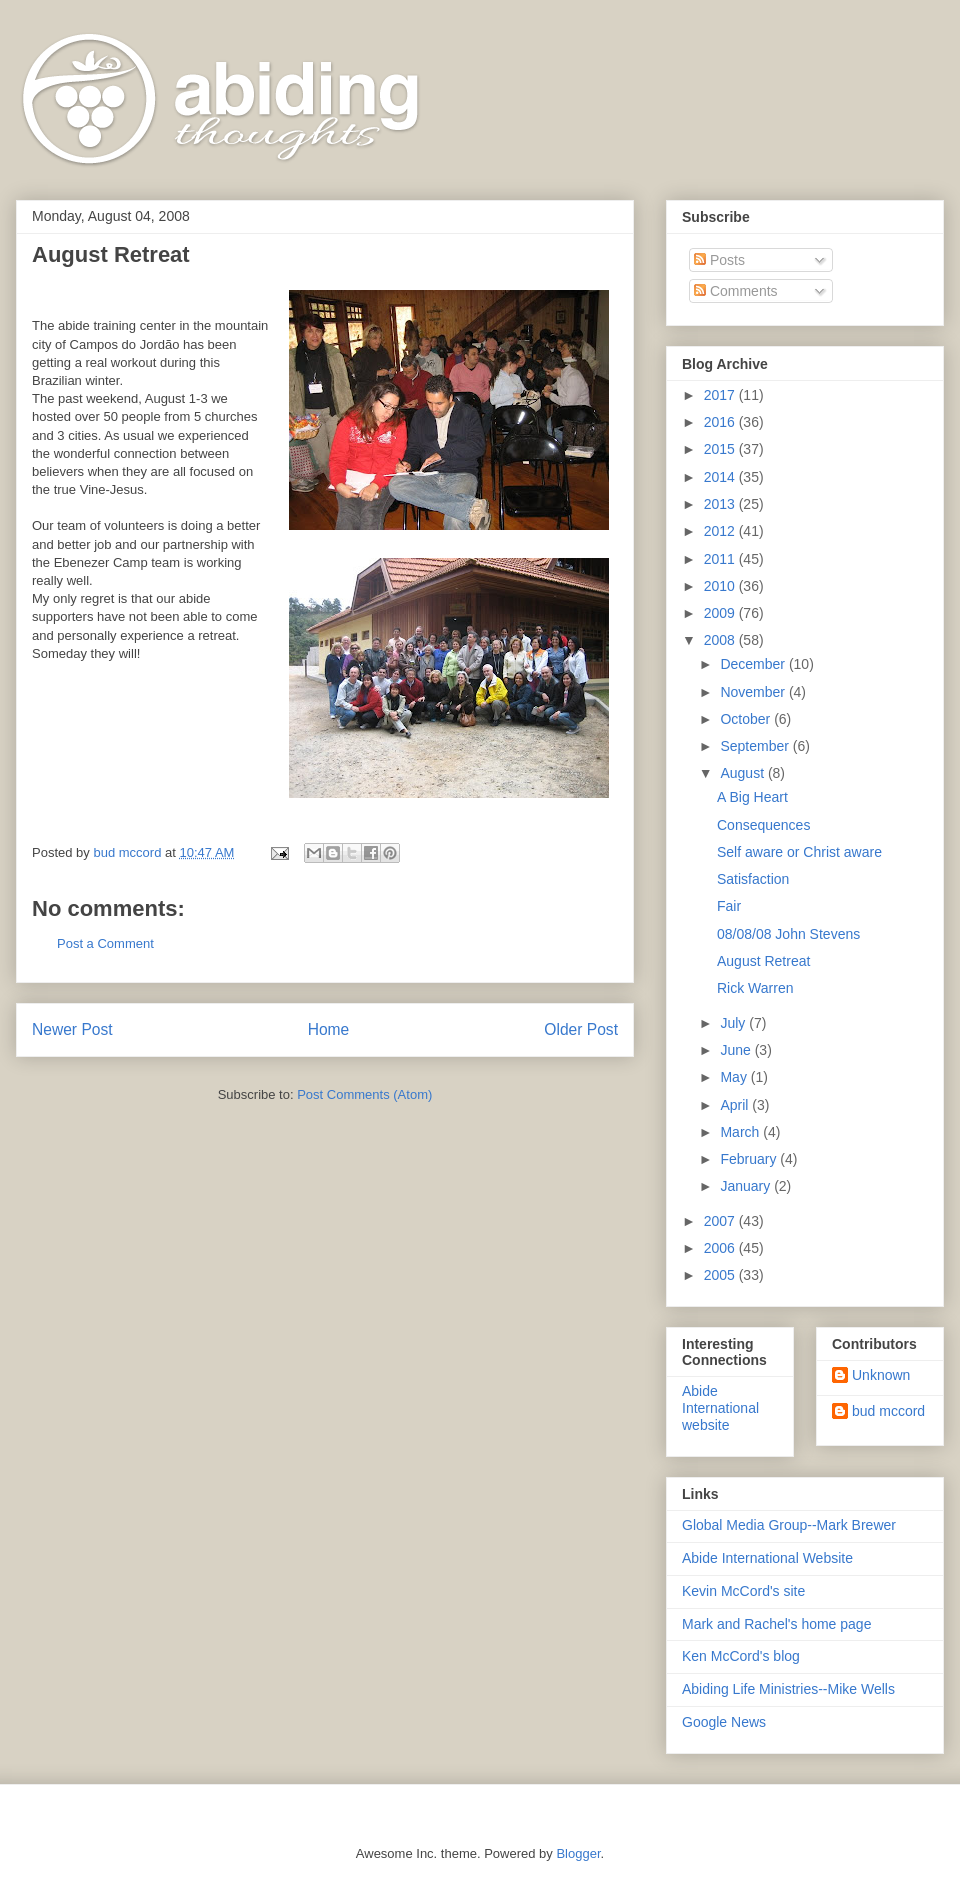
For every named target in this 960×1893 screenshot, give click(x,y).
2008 (721, 640)
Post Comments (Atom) (364, 1094)
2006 (721, 1248)
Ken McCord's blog (741, 1656)
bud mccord (888, 1411)
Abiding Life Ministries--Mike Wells (788, 1689)
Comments (736, 291)
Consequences (763, 825)
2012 (721, 531)
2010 (721, 586)
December (754, 664)
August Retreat (763, 961)
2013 (721, 504)
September (756, 746)
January (747, 1186)
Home (329, 1029)
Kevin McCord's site (743, 1591)
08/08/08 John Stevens (788, 934)
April (736, 1105)
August (743, 773)
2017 (721, 395)
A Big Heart (752, 797)
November (754, 692)
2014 (721, 477)
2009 (721, 613)
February (750, 1159)
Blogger (578, 1853)
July (734, 1023)
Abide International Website (767, 1558)
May (735, 1077)
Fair (729, 906)
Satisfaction (753, 879)
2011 (721, 559)
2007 (721, 1221)
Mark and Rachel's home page (776, 1624)
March (741, 1132)
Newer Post (72, 1029)
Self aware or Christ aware (799, 852)
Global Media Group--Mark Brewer (789, 1525)
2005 (721, 1275)
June (737, 1050)
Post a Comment (105, 943)
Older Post (581, 1029)
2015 (721, 449)
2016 (721, 422)
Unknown (881, 1375)
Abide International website (720, 1408)
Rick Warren (755, 988)
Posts (719, 260)
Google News (724, 1722)
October (747, 719)
